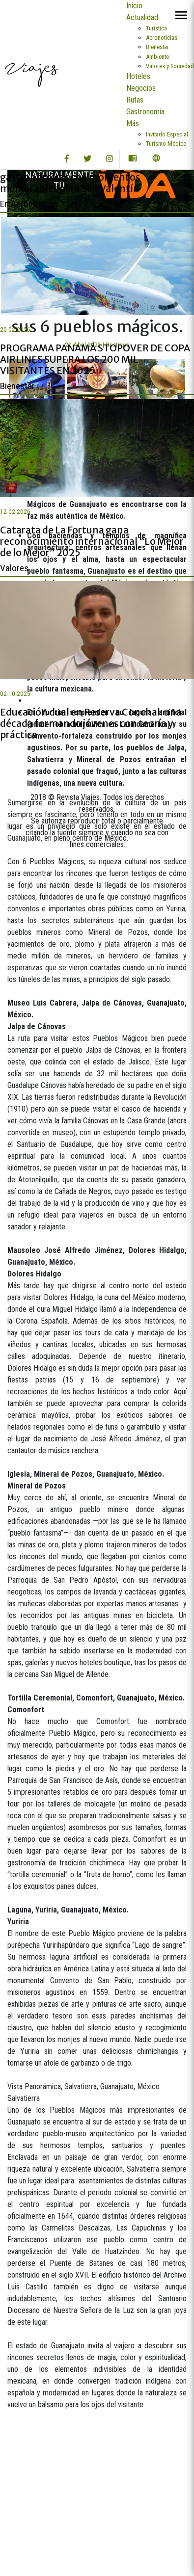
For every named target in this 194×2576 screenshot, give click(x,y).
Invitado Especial (167, 134)
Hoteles (138, 76)
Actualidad (142, 17)
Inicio (134, 5)
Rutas (134, 100)
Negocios (141, 88)
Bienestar (157, 47)
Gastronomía (145, 111)
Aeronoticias (161, 37)
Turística (156, 28)
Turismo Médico (166, 143)
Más (132, 123)
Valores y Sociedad (170, 66)
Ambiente (157, 56)
